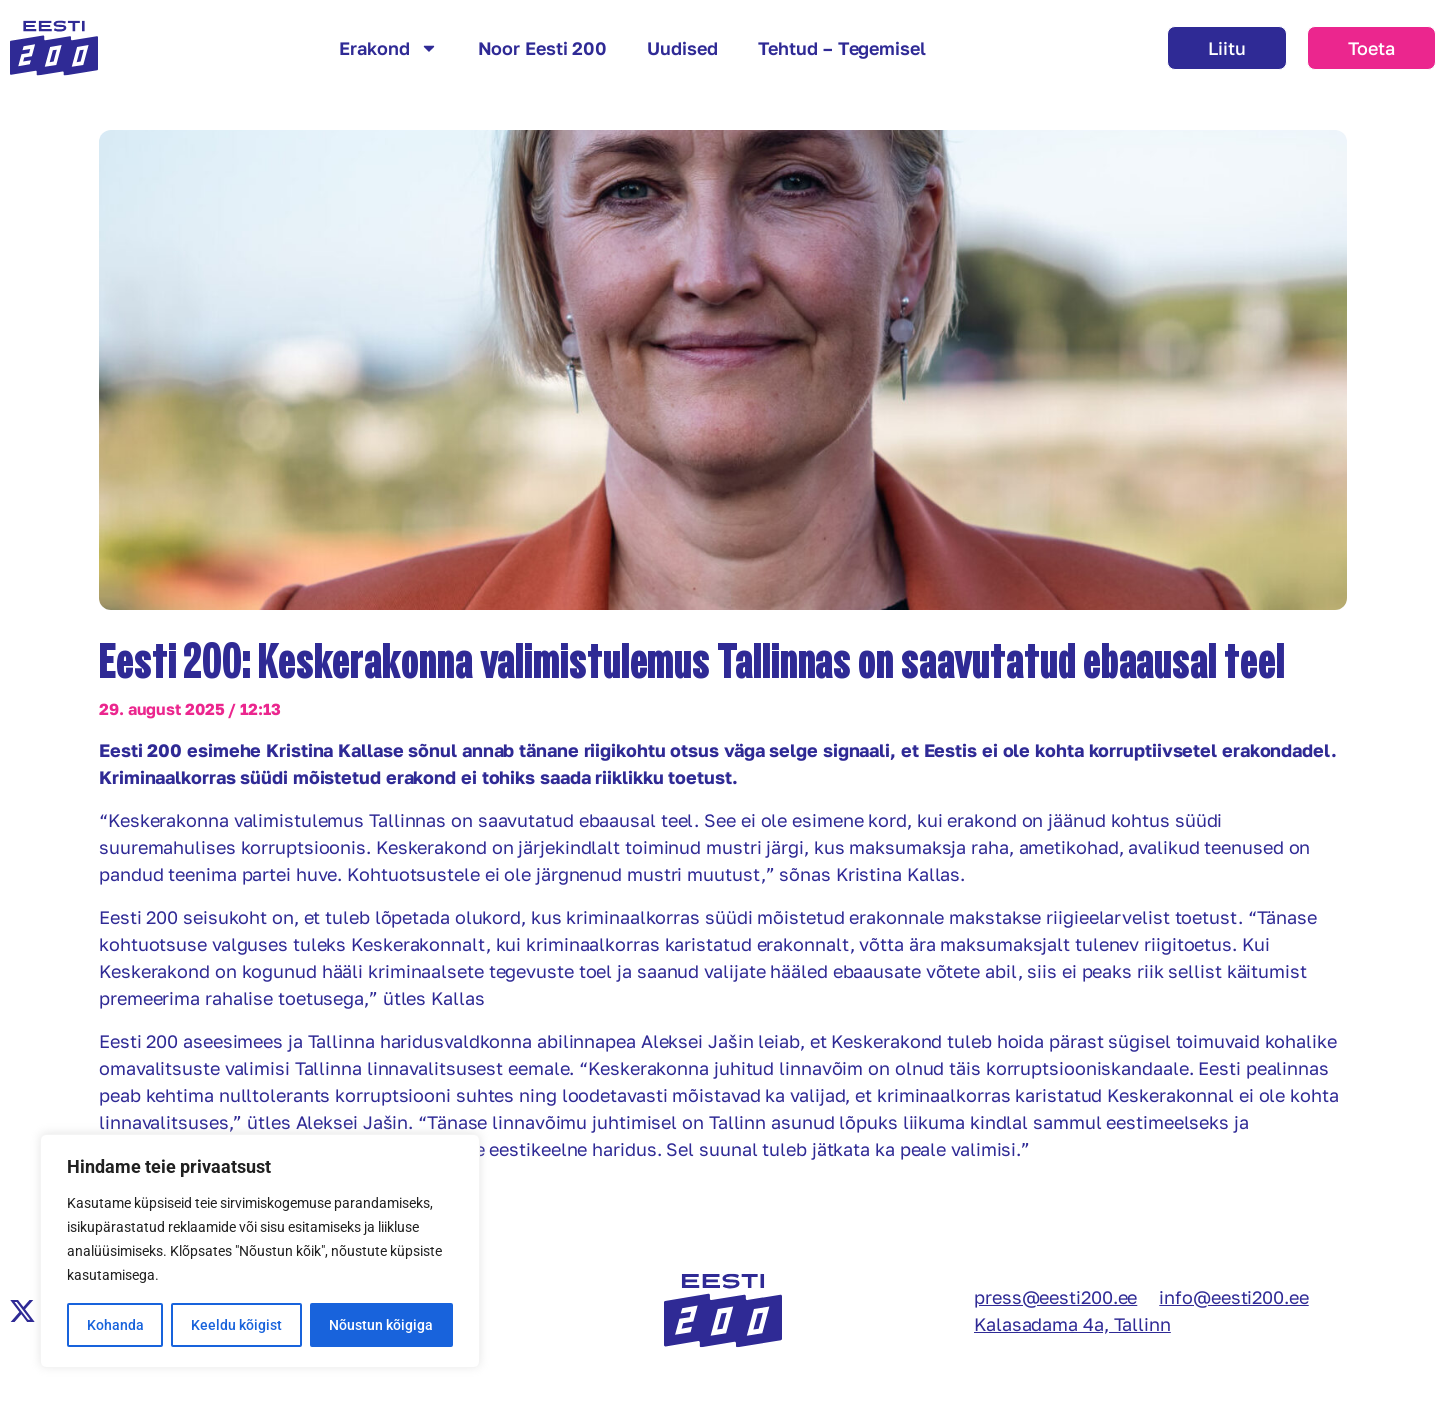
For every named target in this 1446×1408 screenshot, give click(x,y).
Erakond (388, 48)
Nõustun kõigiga (381, 1325)
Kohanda (115, 1325)
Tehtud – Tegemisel (842, 48)
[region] (260, 1251)
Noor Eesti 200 (543, 48)
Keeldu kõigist (236, 1325)
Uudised (682, 48)
